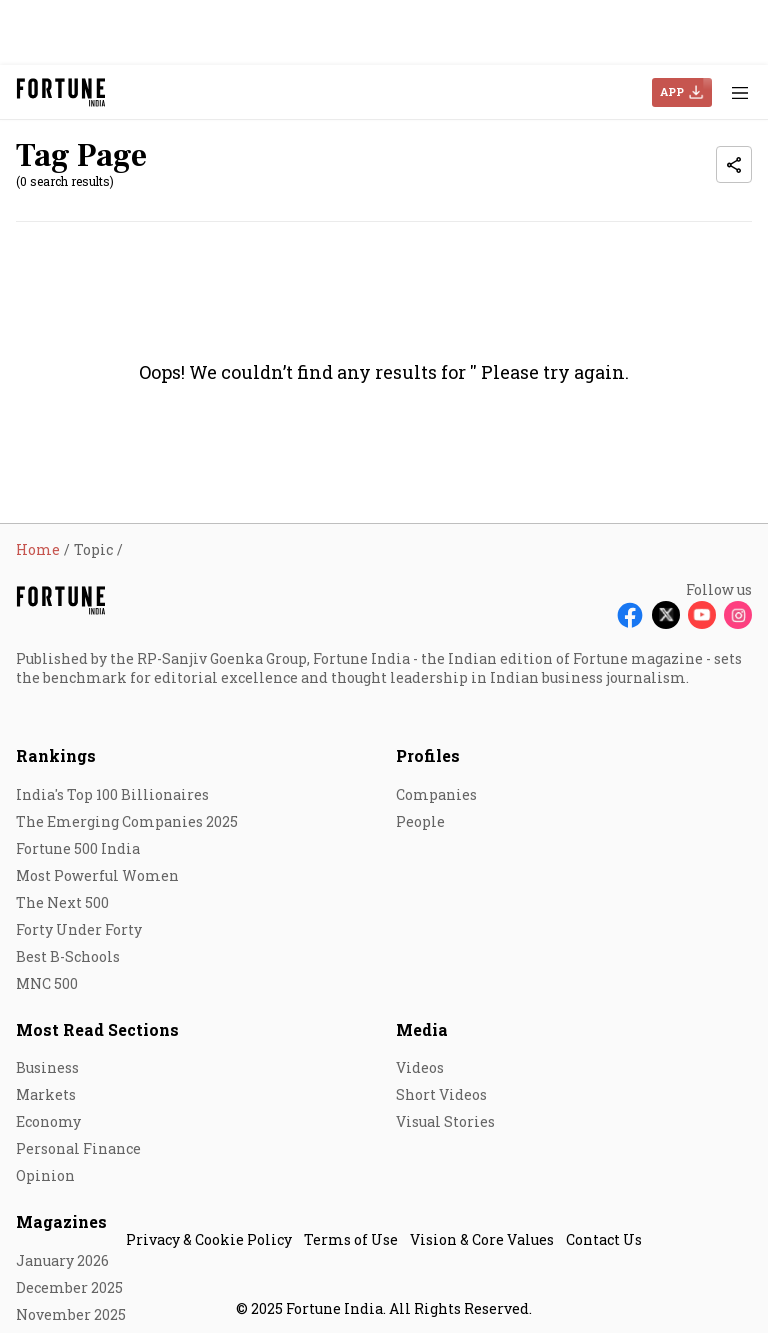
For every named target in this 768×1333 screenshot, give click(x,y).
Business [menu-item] (47, 1067)
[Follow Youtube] (702, 615)
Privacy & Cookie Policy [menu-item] (209, 1239)
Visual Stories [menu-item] (445, 1121)
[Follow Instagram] (738, 615)
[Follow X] (666, 615)
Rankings (56, 755)
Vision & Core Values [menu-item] (482, 1239)
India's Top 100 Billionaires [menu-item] (112, 794)
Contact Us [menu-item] (604, 1239)
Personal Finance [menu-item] (78, 1148)
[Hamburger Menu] (740, 92)
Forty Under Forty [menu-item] (79, 929)
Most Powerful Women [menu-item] (97, 875)
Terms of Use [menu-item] (351, 1239)
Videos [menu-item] (420, 1067)
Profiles (428, 755)
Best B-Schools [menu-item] (68, 956)
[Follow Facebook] (630, 615)
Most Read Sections (97, 1029)
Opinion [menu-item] (45, 1175)
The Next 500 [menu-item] (62, 902)
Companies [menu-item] (436, 794)
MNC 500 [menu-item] (47, 983)
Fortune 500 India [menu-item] (78, 848)
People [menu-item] (420, 821)
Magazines (61, 1221)
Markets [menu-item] (46, 1094)
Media (422, 1029)
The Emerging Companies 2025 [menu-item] (127, 821)
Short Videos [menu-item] (441, 1094)
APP (672, 91)
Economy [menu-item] (48, 1121)
